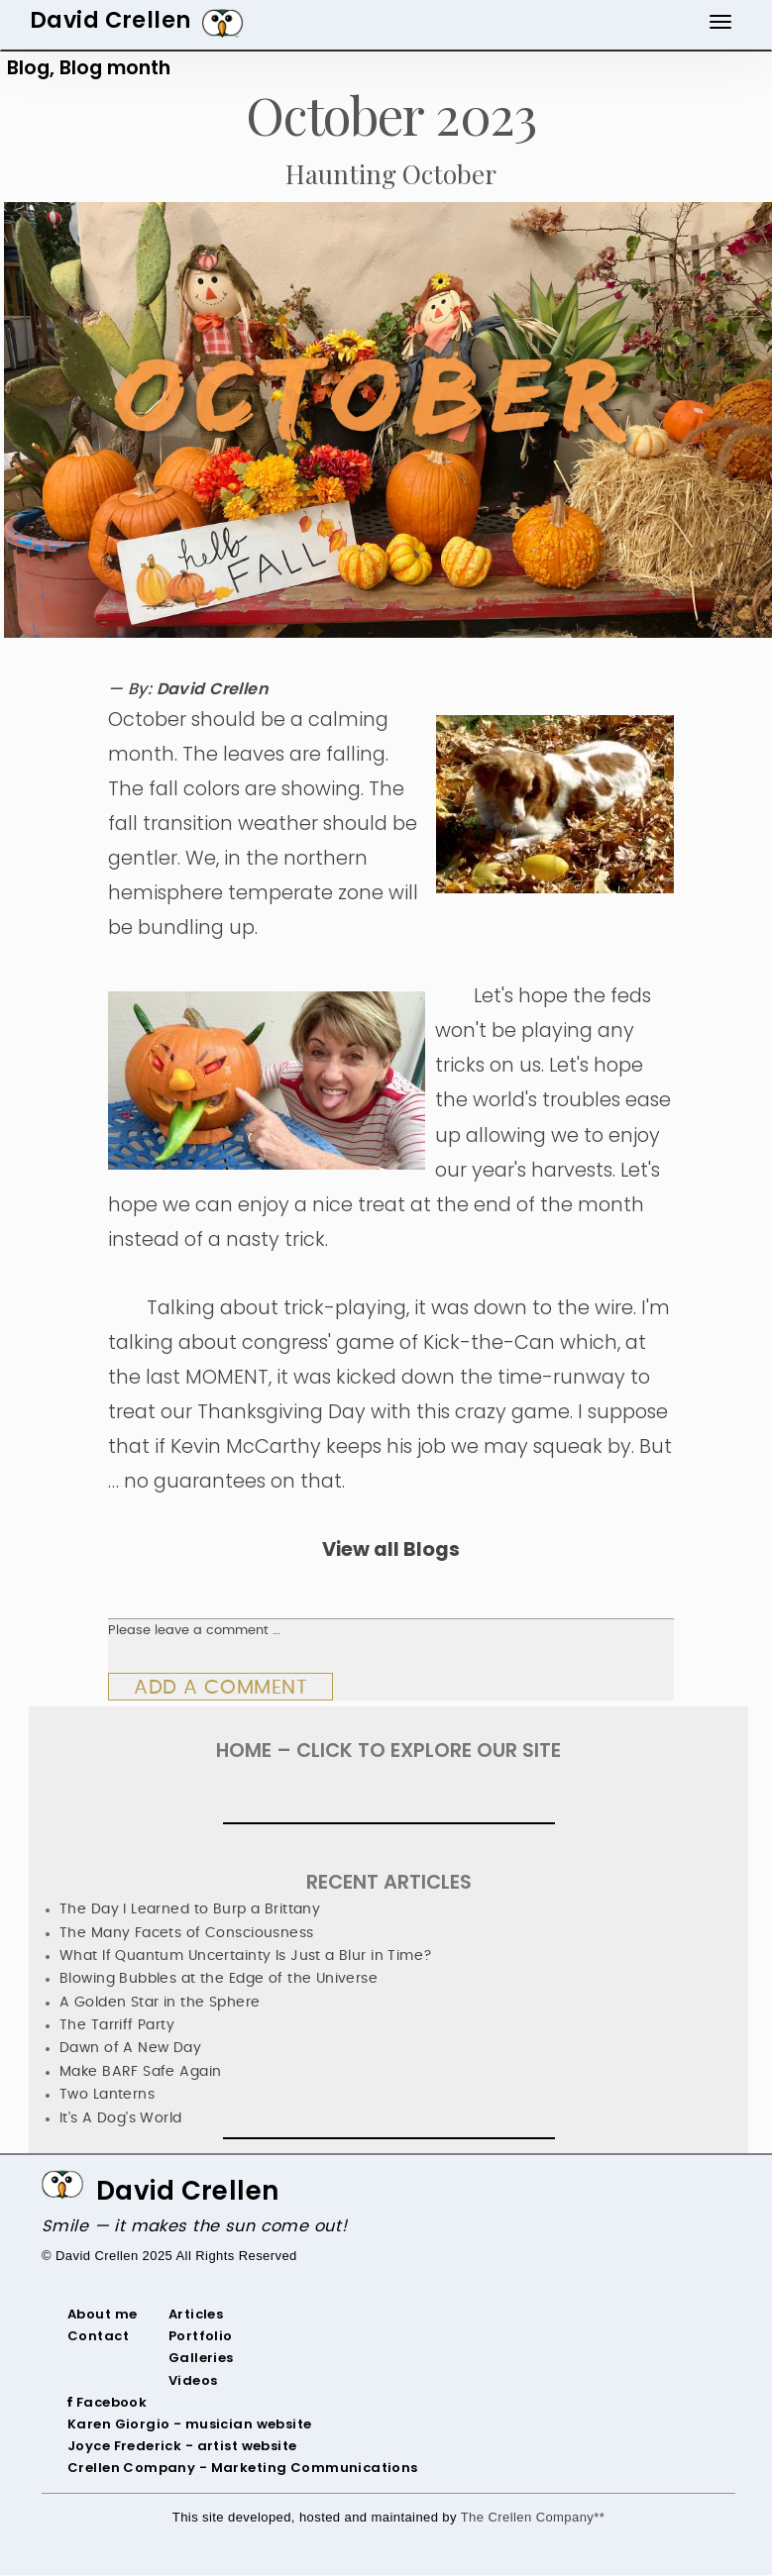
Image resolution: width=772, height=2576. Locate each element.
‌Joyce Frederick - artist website (182, 2445)
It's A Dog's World (120, 2118)
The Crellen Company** (533, 2517)
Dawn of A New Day (130, 2048)
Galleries (201, 2357)
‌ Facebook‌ (109, 2402)
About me (102, 2314)
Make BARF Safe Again (140, 2072)
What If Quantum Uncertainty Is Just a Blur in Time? (246, 1956)
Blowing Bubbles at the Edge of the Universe (218, 1979)
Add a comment (220, 1688)
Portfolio (200, 2335)
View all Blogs (391, 1549)
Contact (98, 2335)
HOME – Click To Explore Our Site (388, 1750)
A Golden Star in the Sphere (159, 2002)
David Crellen (187, 2191)
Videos (193, 2380)
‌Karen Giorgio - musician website (189, 2424)
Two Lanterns (107, 2095)
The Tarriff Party (116, 2025)
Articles (195, 2314)
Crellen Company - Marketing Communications (242, 2467)
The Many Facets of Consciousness (186, 1933)
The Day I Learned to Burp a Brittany (189, 1909)
